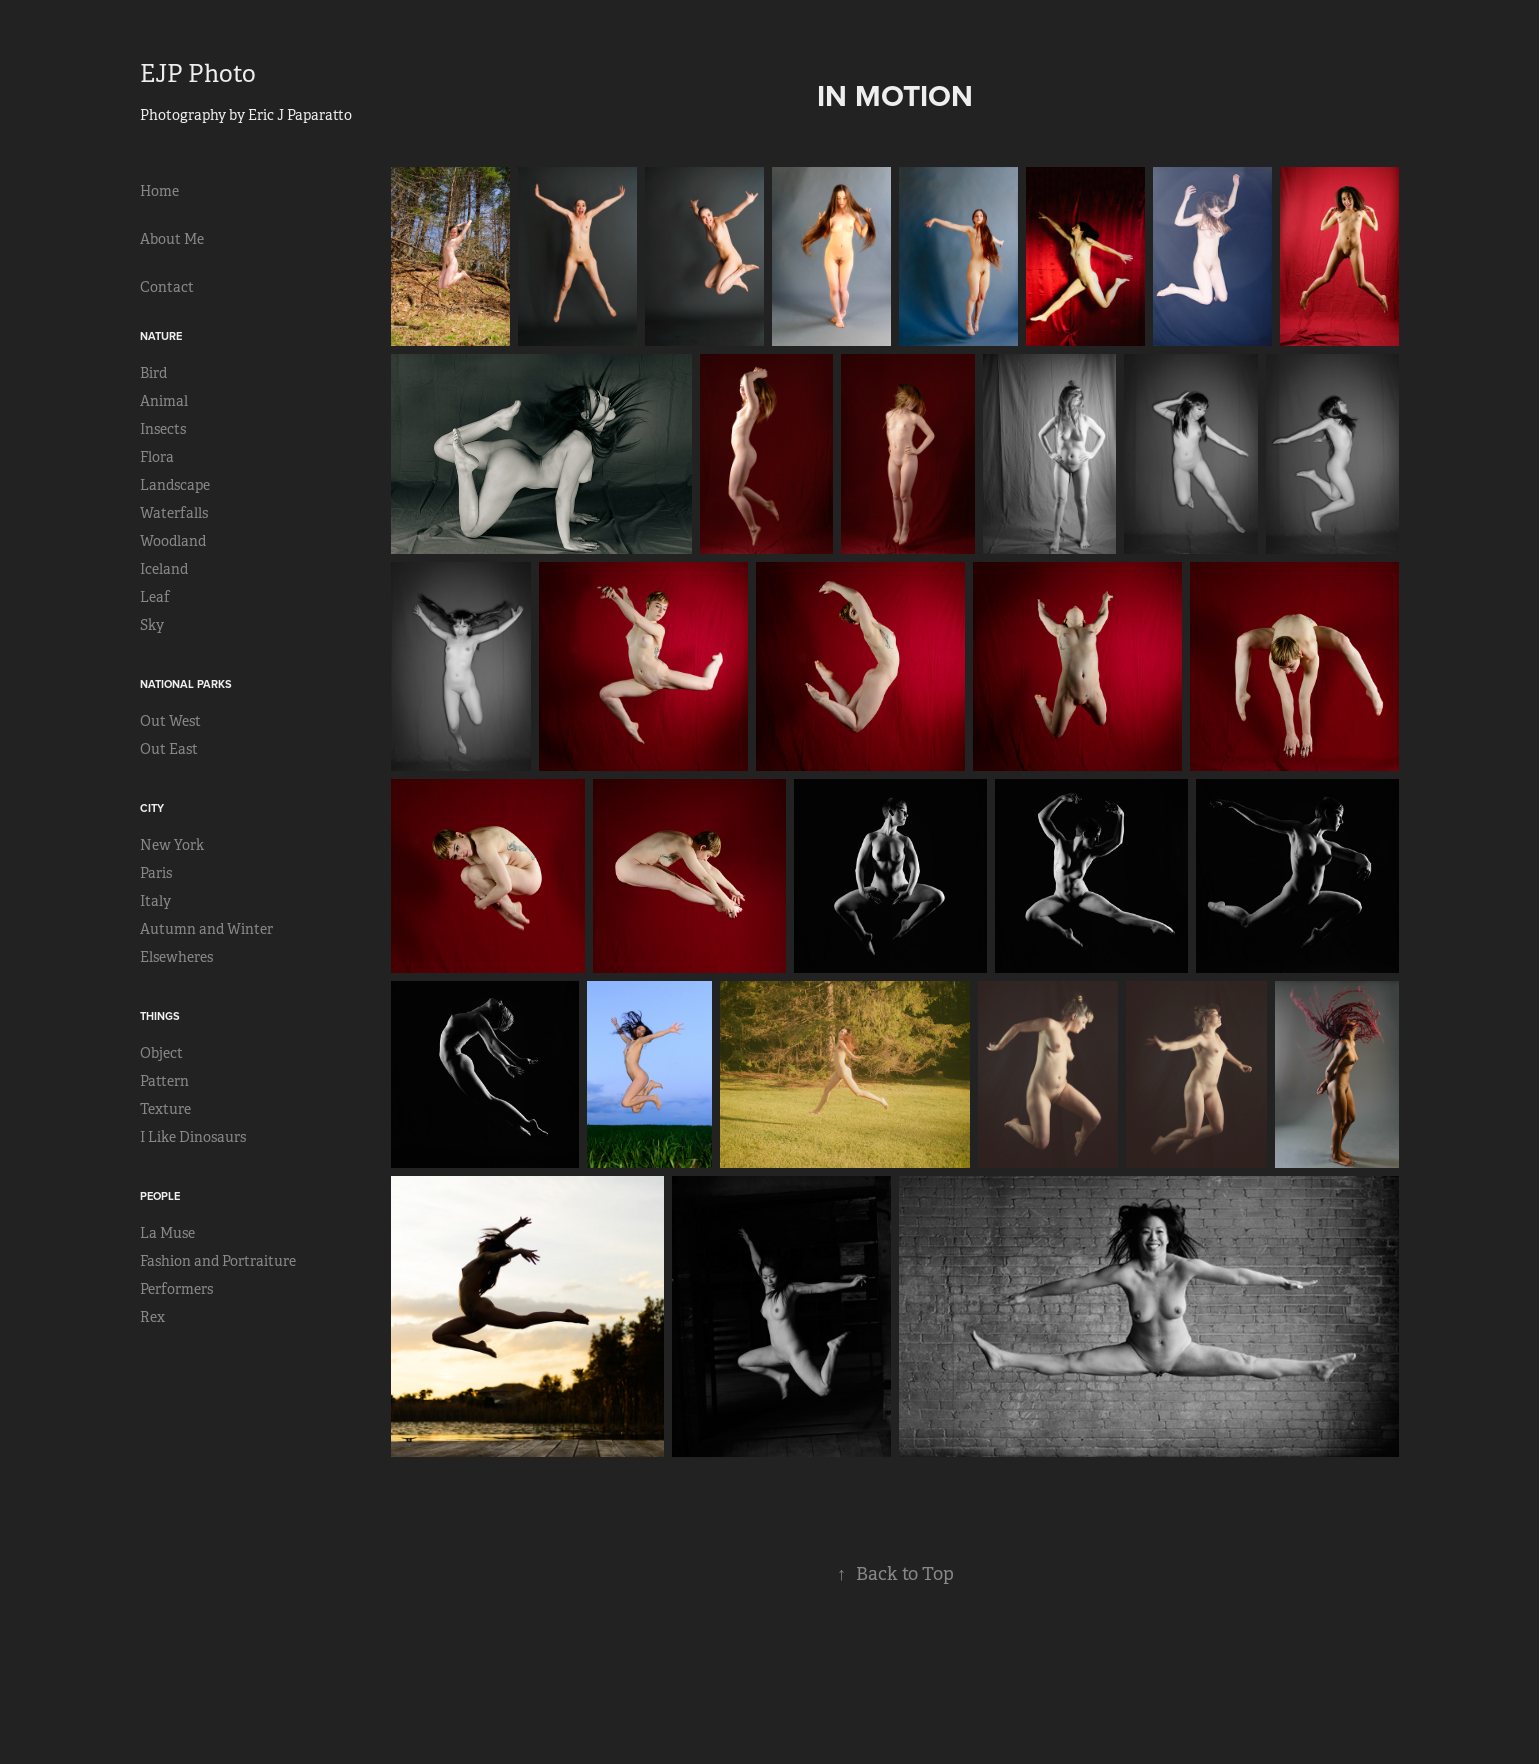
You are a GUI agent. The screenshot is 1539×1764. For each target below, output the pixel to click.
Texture (165, 1109)
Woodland (173, 541)
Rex (152, 1317)
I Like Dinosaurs (193, 1137)
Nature (161, 336)
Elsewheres (176, 957)
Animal (164, 401)
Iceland (164, 569)
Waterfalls (174, 513)
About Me (172, 239)
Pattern (164, 1081)
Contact (167, 287)
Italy (155, 901)
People (160, 1196)
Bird (153, 373)
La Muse (167, 1233)
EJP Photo (198, 74)
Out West (170, 721)
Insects (163, 429)
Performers (176, 1289)
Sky (152, 625)
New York (172, 845)
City (152, 808)
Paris (156, 873)
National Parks (186, 684)
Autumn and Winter (206, 929)
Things (160, 1016)
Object (161, 1053)
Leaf (155, 597)
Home (159, 191)
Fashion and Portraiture (218, 1261)
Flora (157, 457)
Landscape (175, 485)
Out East (169, 749)
